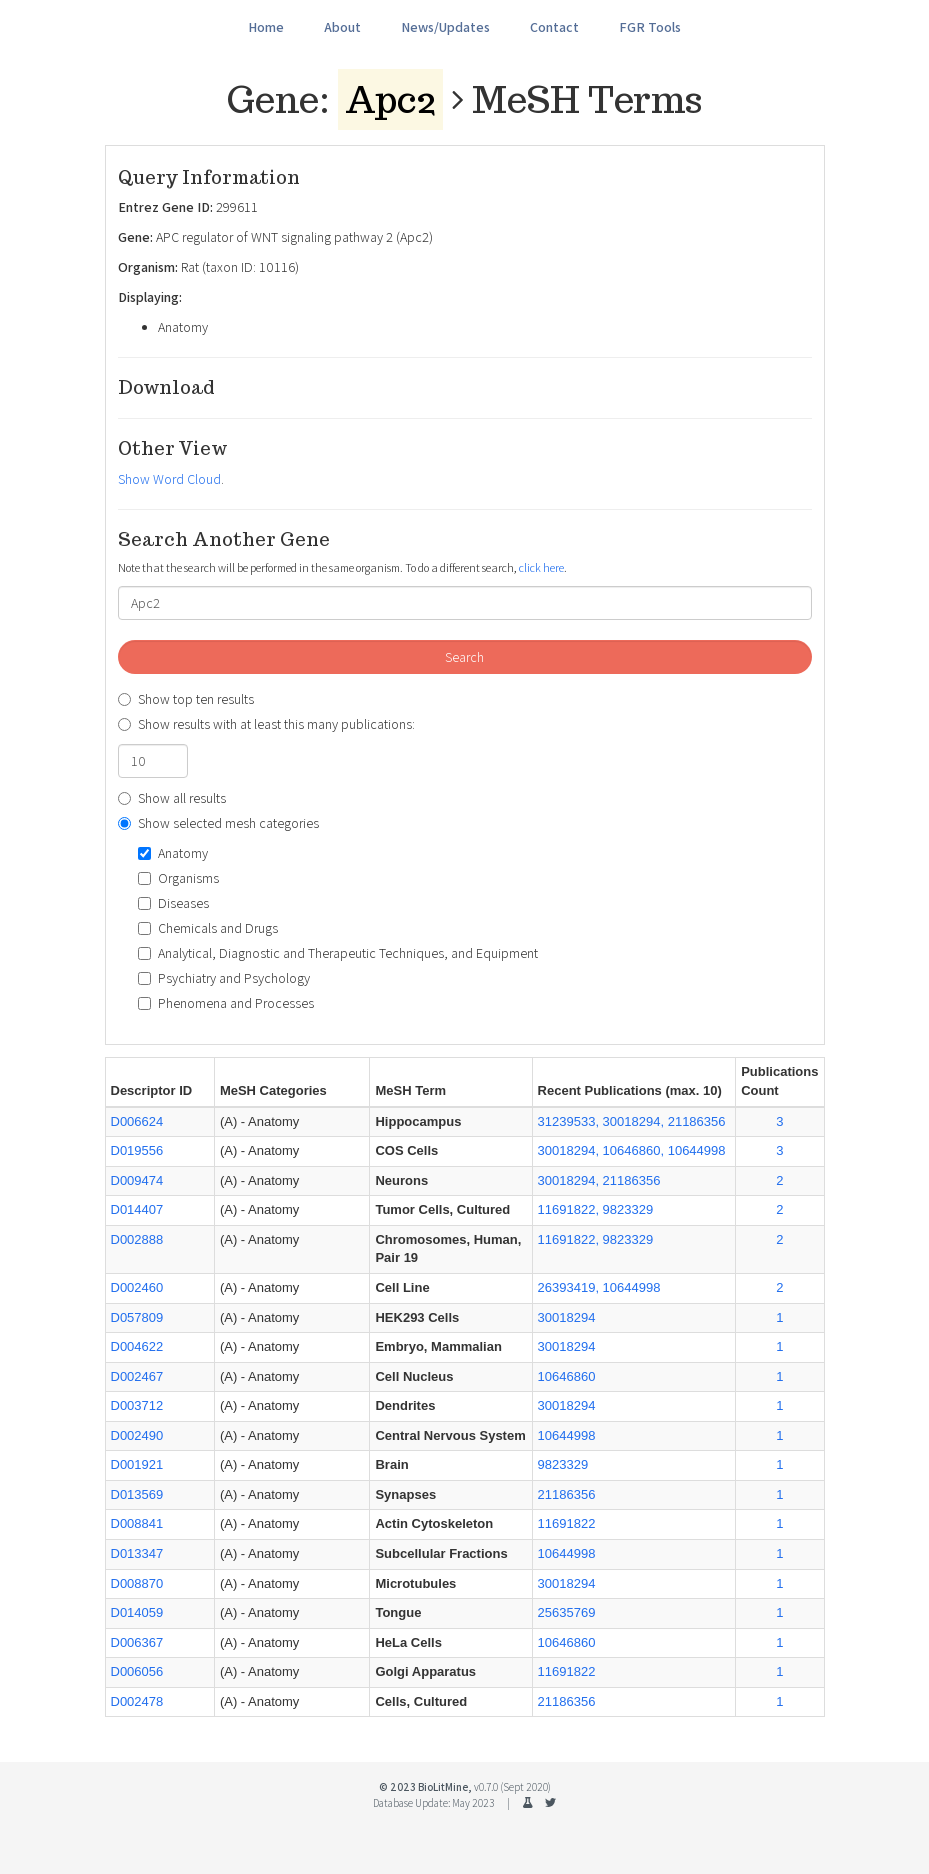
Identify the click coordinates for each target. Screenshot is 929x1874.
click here (541, 567)
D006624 (137, 1121)
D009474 (137, 1180)
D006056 (137, 1671)
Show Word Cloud (169, 479)
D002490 (137, 1435)
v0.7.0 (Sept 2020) (512, 1787)
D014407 (137, 1209)
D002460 (137, 1287)
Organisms (178, 878)
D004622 (137, 1346)
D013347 (137, 1553)
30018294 (567, 1317)
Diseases (173, 903)
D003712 (137, 1405)
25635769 (567, 1612)
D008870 (137, 1583)
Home (266, 27)
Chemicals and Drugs (208, 928)
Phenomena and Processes (226, 1003)
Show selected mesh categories (218, 823)
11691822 (567, 1523)
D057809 (137, 1317)
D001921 (137, 1464)
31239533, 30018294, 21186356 (632, 1121)
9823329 (563, 1464)
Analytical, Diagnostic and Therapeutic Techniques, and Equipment (338, 953)
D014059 (137, 1612)
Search (464, 657)
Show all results (172, 798)
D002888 (137, 1239)
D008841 (137, 1523)
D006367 (137, 1642)
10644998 (567, 1435)
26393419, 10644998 (599, 1287)
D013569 (137, 1494)
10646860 (567, 1376)
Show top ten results (186, 699)
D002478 (137, 1701)
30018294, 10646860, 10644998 (632, 1150)
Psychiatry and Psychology (224, 978)
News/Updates (445, 27)
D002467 (137, 1376)
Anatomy (173, 853)
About (342, 27)
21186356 (567, 1494)
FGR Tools (650, 27)
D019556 (137, 1150)
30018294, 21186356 (599, 1180)
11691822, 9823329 (596, 1209)
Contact (554, 27)
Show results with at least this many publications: (266, 724)
